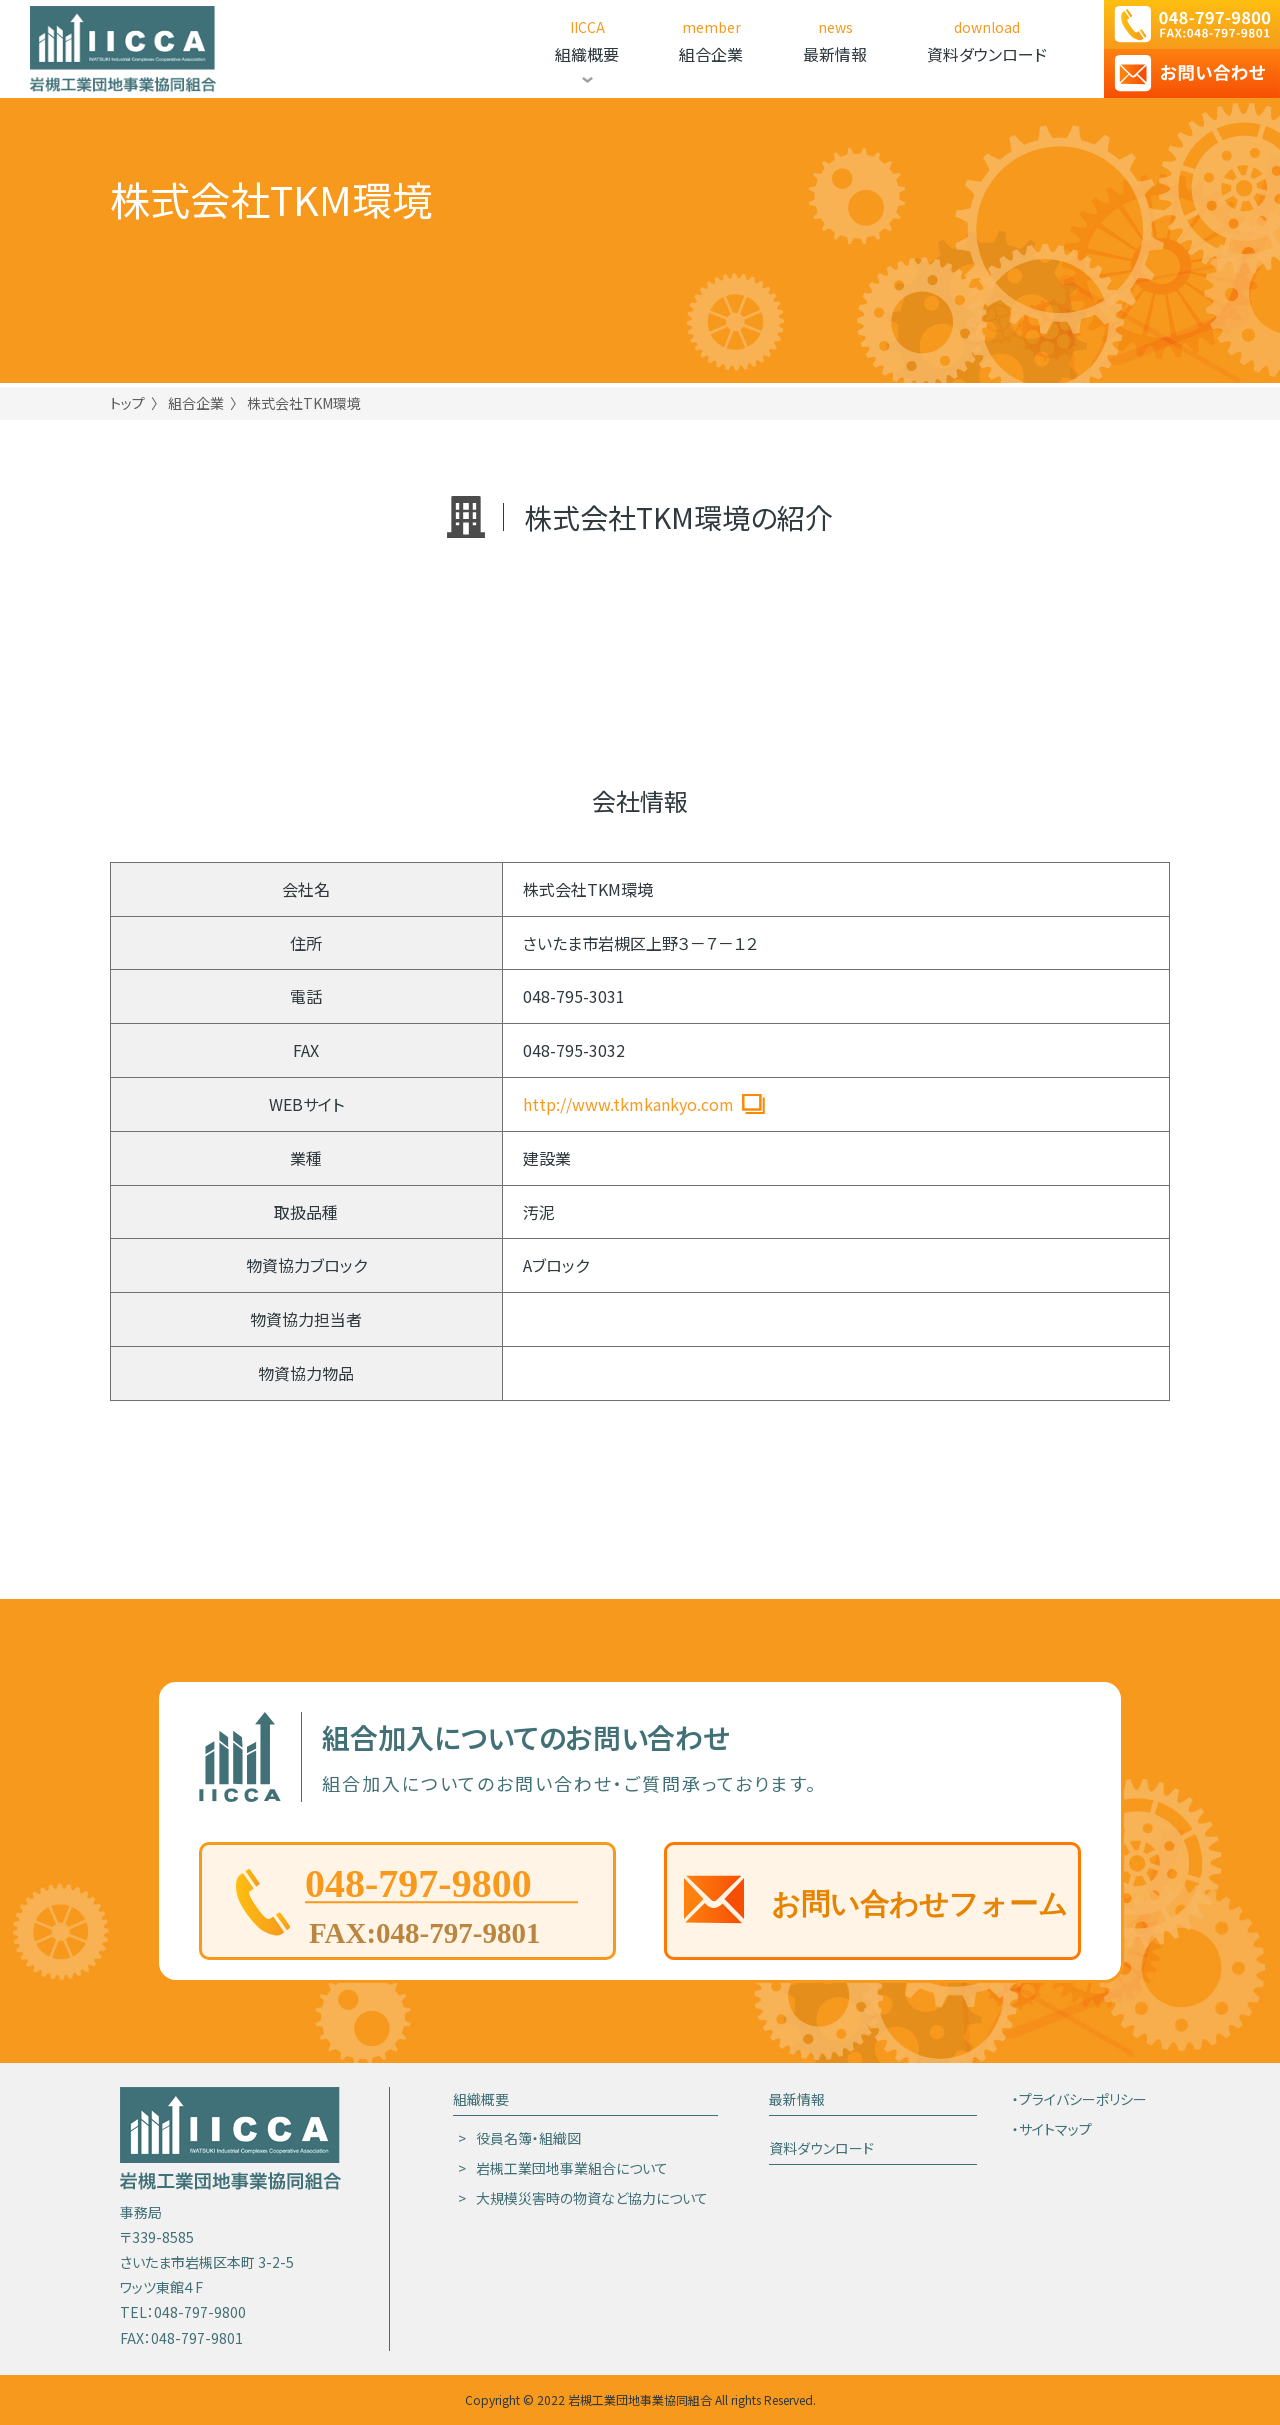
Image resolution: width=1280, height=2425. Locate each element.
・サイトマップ (1052, 2129)
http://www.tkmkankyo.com (628, 1104)
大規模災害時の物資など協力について (592, 2198)
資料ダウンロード (821, 2148)
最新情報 (797, 2099)
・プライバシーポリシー (1079, 2099)
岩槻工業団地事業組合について (572, 2168)
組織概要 (481, 2099)
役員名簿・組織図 (528, 2138)
